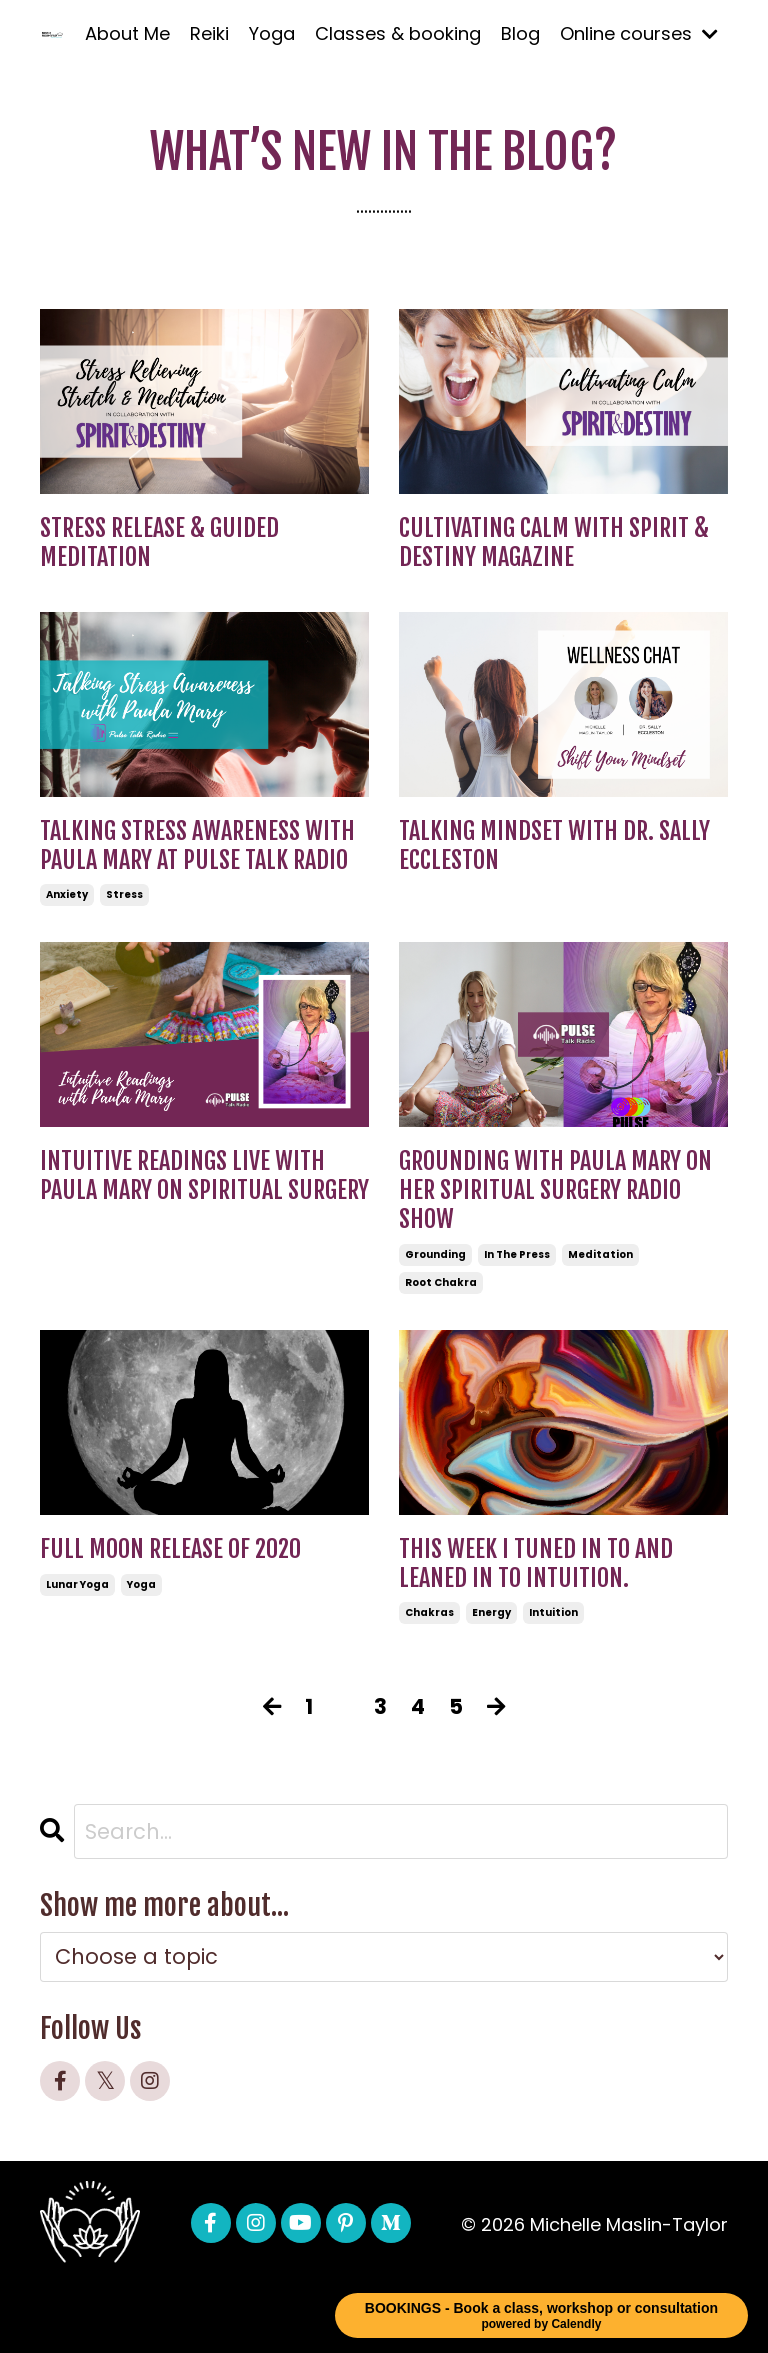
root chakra (441, 1282)
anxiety (67, 894)
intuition (553, 1612)
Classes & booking (398, 33)
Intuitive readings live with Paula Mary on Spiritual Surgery (204, 1176)
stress (124, 894)
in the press (517, 1254)
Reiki (209, 33)
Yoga (272, 33)
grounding (435, 1254)
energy (491, 1612)
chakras (429, 1612)
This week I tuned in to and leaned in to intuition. (536, 1564)
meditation (600, 1254)
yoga (141, 1584)
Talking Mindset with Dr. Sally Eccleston (554, 846)
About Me (127, 33)
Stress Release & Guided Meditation (159, 543)
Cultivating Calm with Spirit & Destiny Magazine (554, 543)
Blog (520, 33)
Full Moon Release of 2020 (170, 1549)
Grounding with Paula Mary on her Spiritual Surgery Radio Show (555, 1190)
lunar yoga (77, 1584)
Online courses (639, 33)
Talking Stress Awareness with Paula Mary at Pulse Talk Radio (197, 846)
